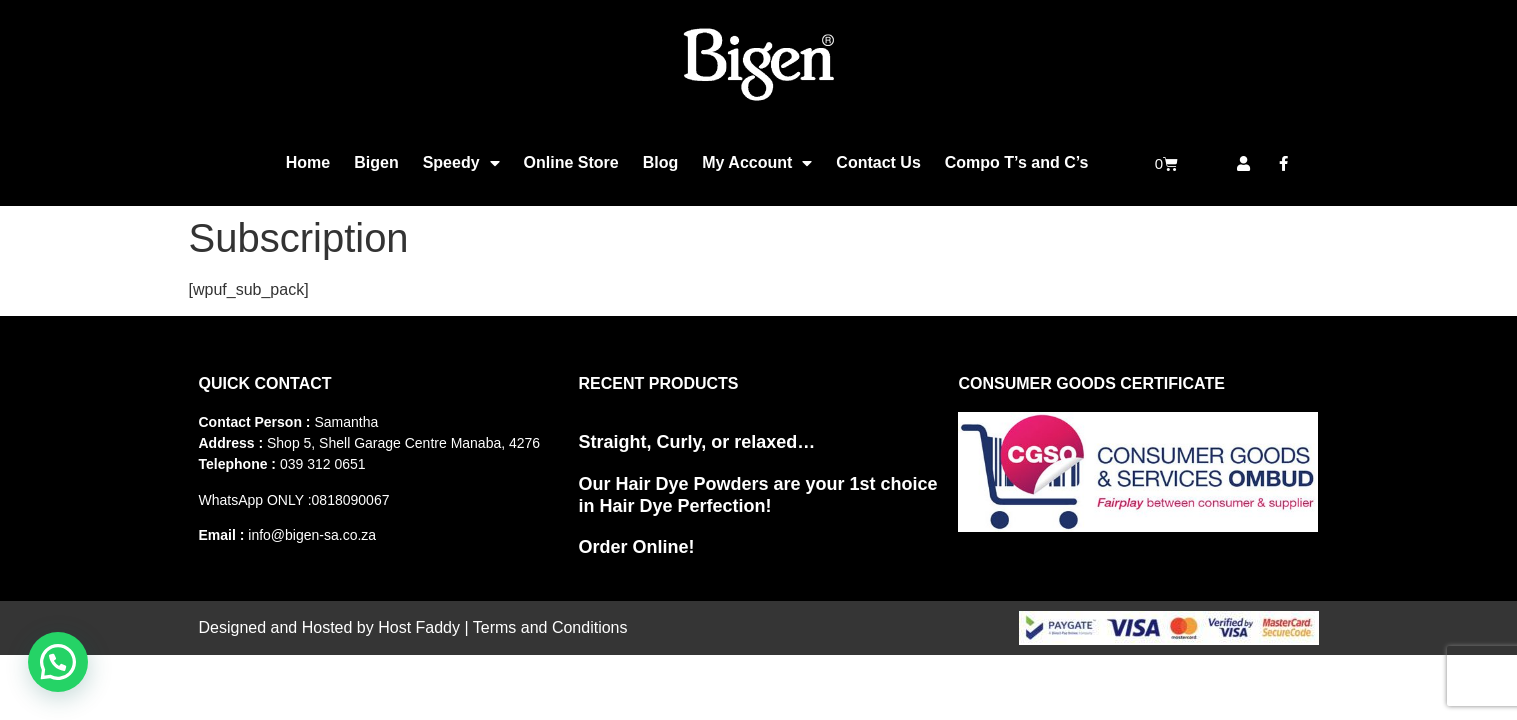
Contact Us (878, 162)
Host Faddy (419, 627)
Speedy (461, 163)
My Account (757, 163)
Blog (661, 162)
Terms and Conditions (550, 627)
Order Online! (636, 547)
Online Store (571, 162)
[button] (58, 662)
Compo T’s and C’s (1017, 162)
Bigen (376, 162)
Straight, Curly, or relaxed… (696, 442)
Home (308, 162)
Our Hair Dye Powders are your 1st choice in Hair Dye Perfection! (757, 495)
